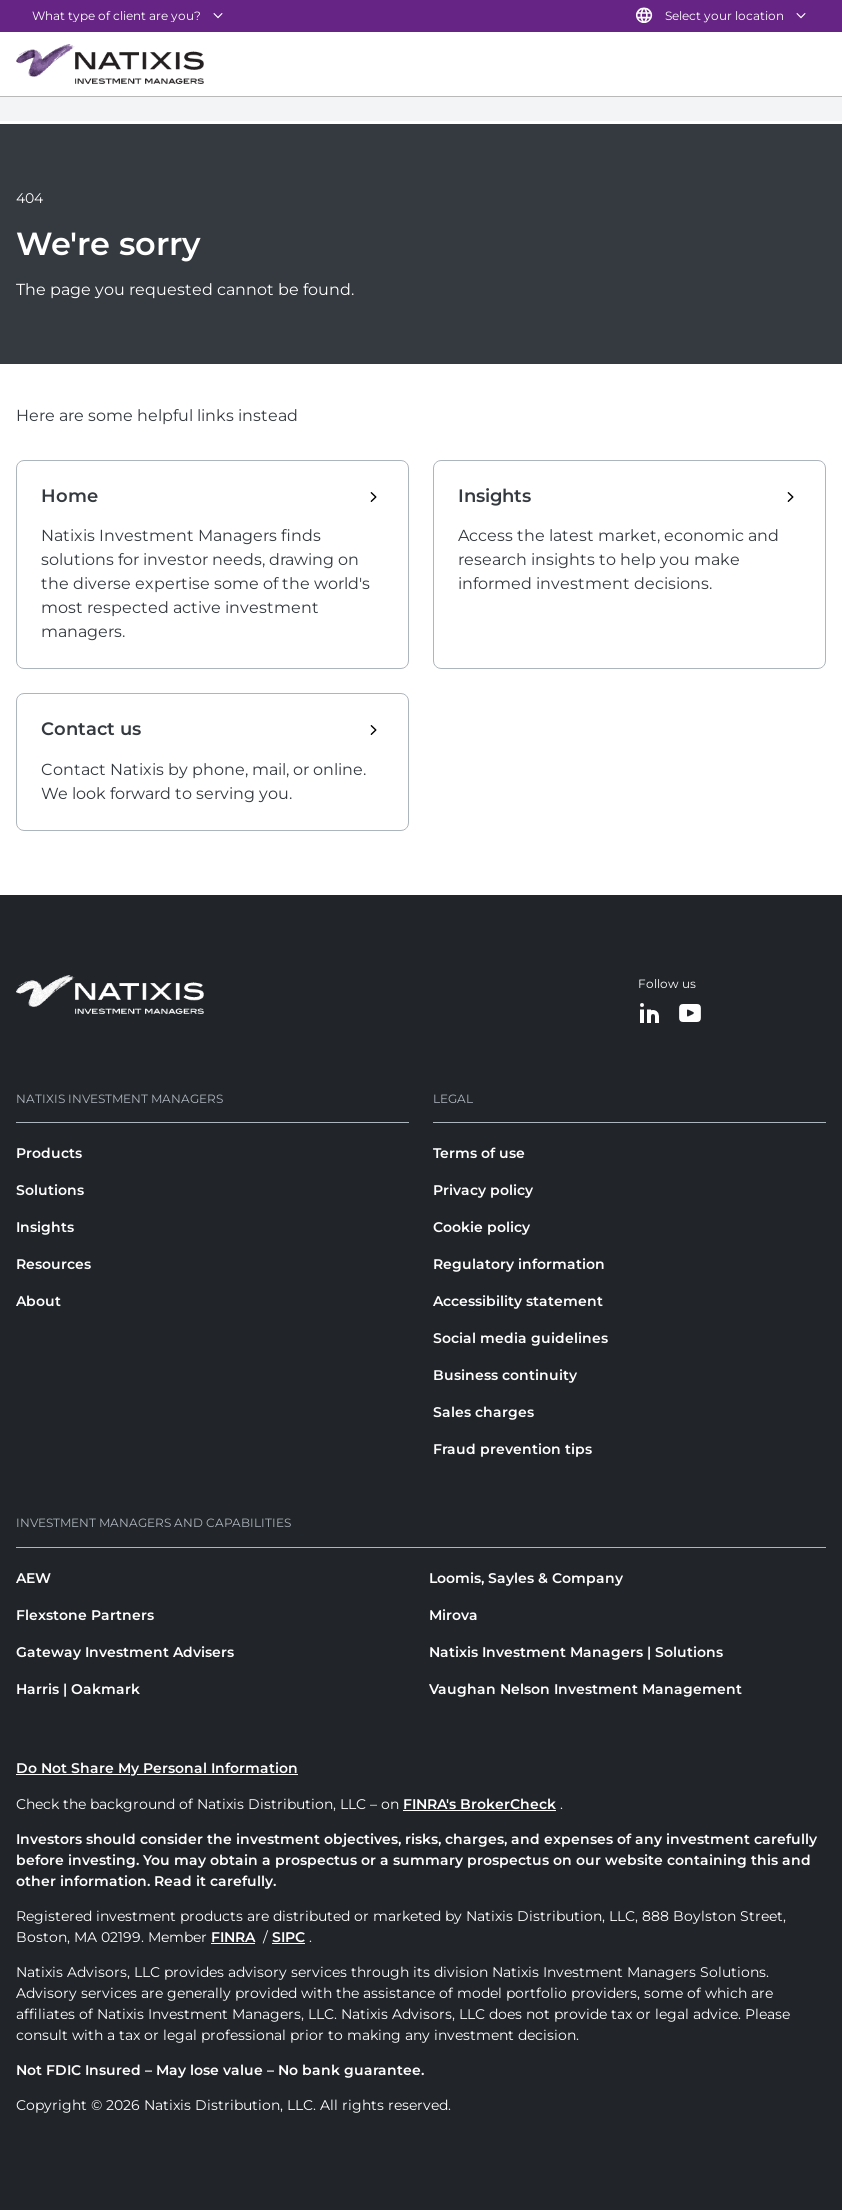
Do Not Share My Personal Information (157, 1768)
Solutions (50, 1190)
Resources (53, 1264)
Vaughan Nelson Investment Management (585, 1689)
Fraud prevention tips (512, 1449)
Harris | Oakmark (78, 1689)
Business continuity (505, 1375)
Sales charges (483, 1412)
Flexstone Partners (85, 1615)
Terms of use (479, 1153)
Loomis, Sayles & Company (526, 1578)
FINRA (233, 1937)
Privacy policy (483, 1190)
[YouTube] (690, 1014)
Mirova (453, 1615)
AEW (33, 1578)
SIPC (288, 1937)
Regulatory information (519, 1264)
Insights (45, 1227)
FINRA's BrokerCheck (479, 1804)
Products (49, 1153)
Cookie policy (481, 1227)
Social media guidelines (520, 1338)
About (38, 1301)
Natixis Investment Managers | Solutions (576, 1652)
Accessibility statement (518, 1301)
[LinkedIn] (650, 1014)
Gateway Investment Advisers (125, 1652)
